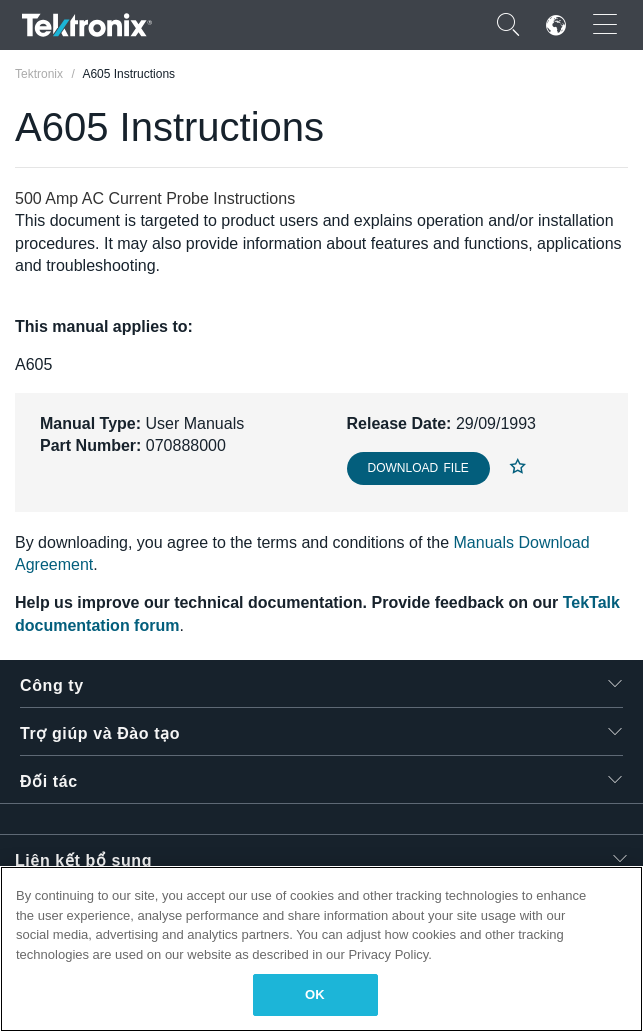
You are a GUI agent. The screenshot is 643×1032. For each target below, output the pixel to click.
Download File (418, 468)
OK (315, 994)
